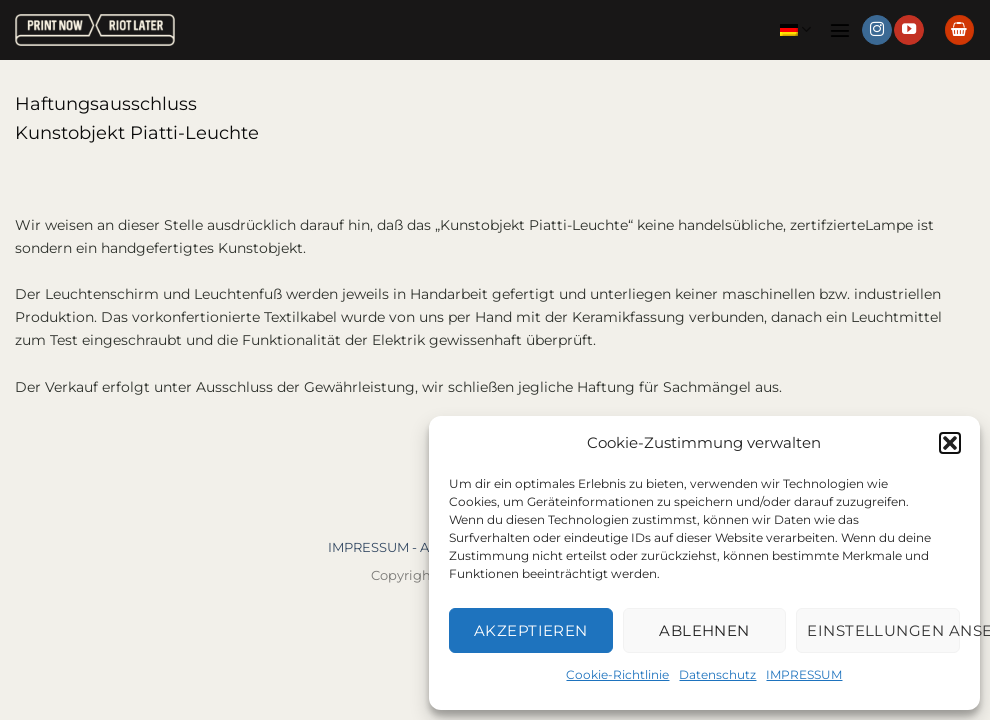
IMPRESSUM (804, 674)
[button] (950, 443)
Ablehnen (704, 630)
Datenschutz (717, 674)
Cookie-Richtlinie (617, 674)
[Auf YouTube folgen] (909, 30)
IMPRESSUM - (374, 547)
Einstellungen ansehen (883, 630)
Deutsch (795, 29)
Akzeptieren (531, 630)
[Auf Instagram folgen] (877, 30)
